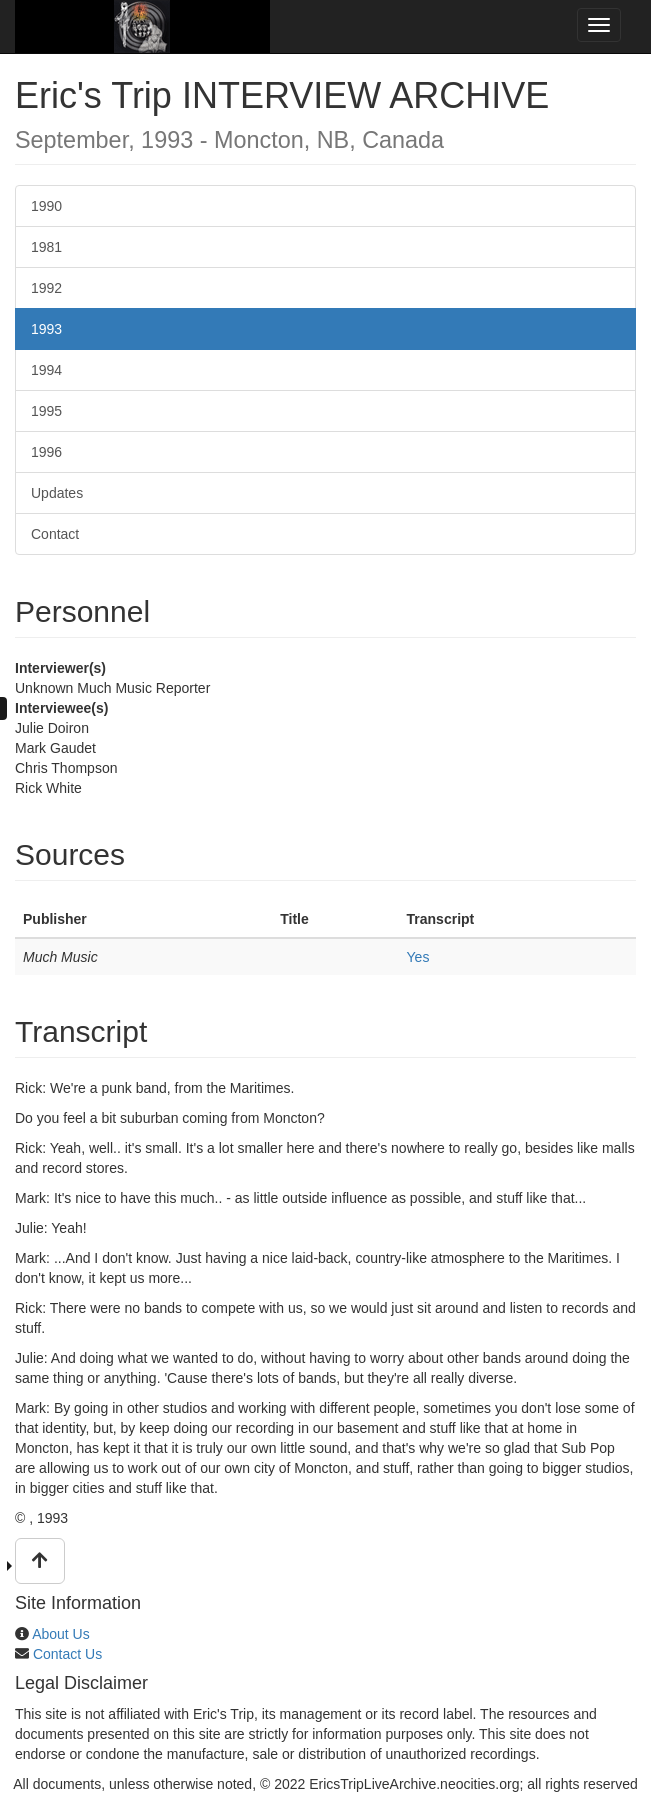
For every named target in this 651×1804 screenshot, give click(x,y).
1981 (46, 247)
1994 (46, 370)
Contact (55, 534)
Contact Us (67, 1654)
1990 (46, 206)
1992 (46, 288)
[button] (40, 1561)
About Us (61, 1634)
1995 (46, 411)
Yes (418, 957)
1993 (46, 329)
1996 (46, 452)
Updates (57, 493)
